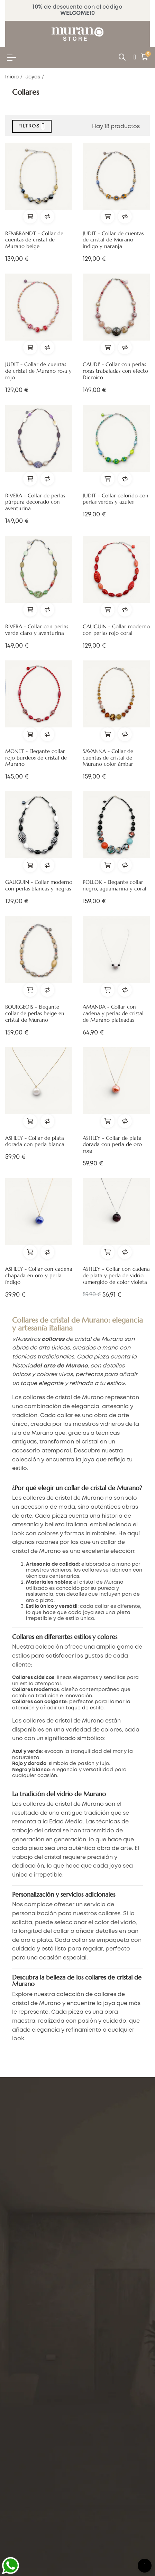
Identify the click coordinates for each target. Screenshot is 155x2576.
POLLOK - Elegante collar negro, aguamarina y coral (114, 885)
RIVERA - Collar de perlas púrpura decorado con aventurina (35, 502)
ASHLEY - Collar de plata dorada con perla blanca (34, 1141)
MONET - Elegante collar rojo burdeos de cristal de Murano (36, 757)
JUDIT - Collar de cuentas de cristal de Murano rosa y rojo (38, 371)
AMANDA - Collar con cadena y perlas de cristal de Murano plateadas (113, 1013)
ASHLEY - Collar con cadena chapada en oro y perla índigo (38, 1275)
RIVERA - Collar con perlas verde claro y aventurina (36, 629)
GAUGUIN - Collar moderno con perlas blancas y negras (38, 885)
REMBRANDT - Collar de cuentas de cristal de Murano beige (34, 240)
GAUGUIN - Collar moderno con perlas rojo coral (116, 629)
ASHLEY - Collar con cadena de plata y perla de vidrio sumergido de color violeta (116, 1275)
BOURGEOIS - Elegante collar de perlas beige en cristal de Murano (34, 1013)
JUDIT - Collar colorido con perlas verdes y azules (115, 499)
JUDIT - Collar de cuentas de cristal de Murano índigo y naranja (113, 240)
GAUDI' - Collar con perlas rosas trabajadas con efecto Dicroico (115, 371)
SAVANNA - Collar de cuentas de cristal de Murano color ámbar (108, 757)
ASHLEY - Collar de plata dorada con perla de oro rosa (112, 1144)
